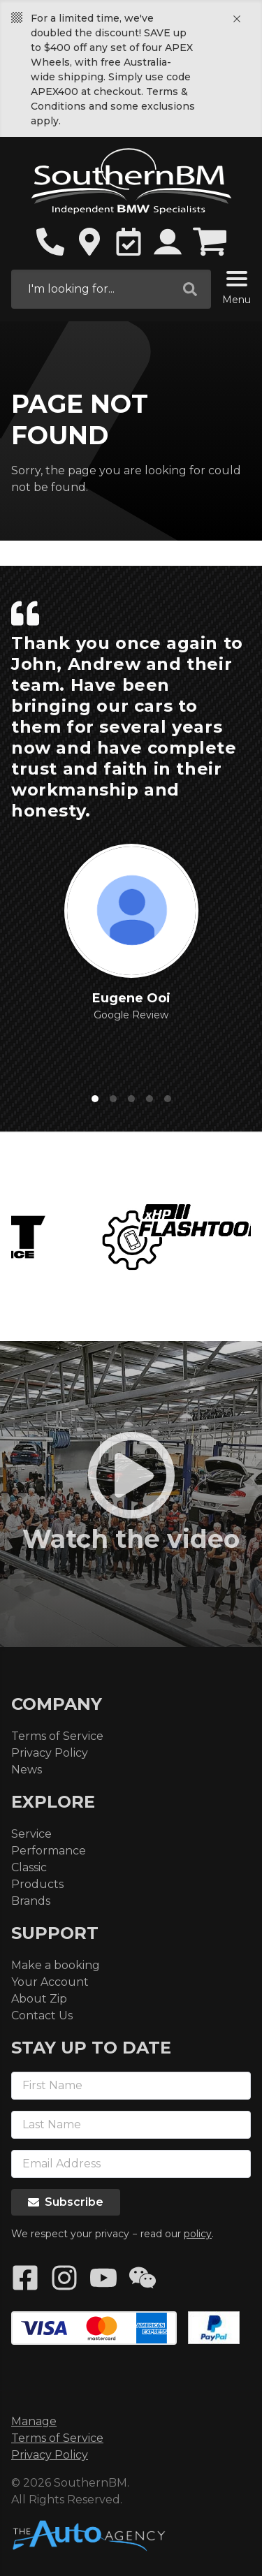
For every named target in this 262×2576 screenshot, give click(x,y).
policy (198, 2233)
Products (37, 1884)
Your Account (50, 1982)
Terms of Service (57, 1736)
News (26, 1769)
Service (31, 1833)
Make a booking (55, 1965)
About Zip (39, 1998)
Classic (29, 1867)
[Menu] (236, 281)
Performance (48, 1850)
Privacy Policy (49, 1752)
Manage (34, 2421)
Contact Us (42, 2015)
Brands (30, 1901)
